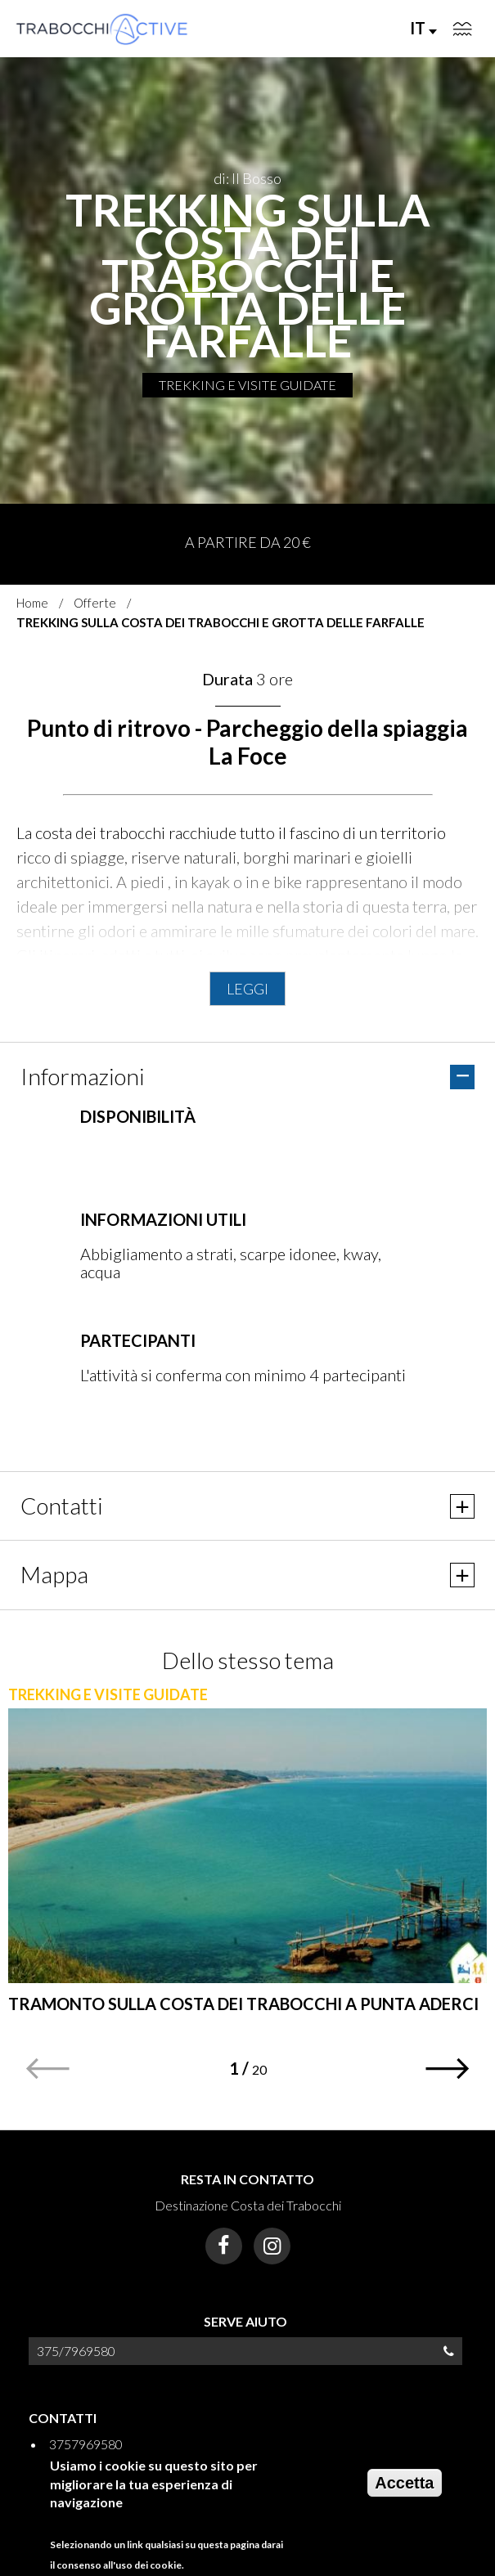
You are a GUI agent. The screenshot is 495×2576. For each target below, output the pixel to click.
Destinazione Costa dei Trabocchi (248, 2205)
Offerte (95, 602)
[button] (447, 2068)
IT (423, 28)
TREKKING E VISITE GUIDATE (247, 385)
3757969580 (86, 2444)
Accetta (404, 2483)
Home (32, 602)
